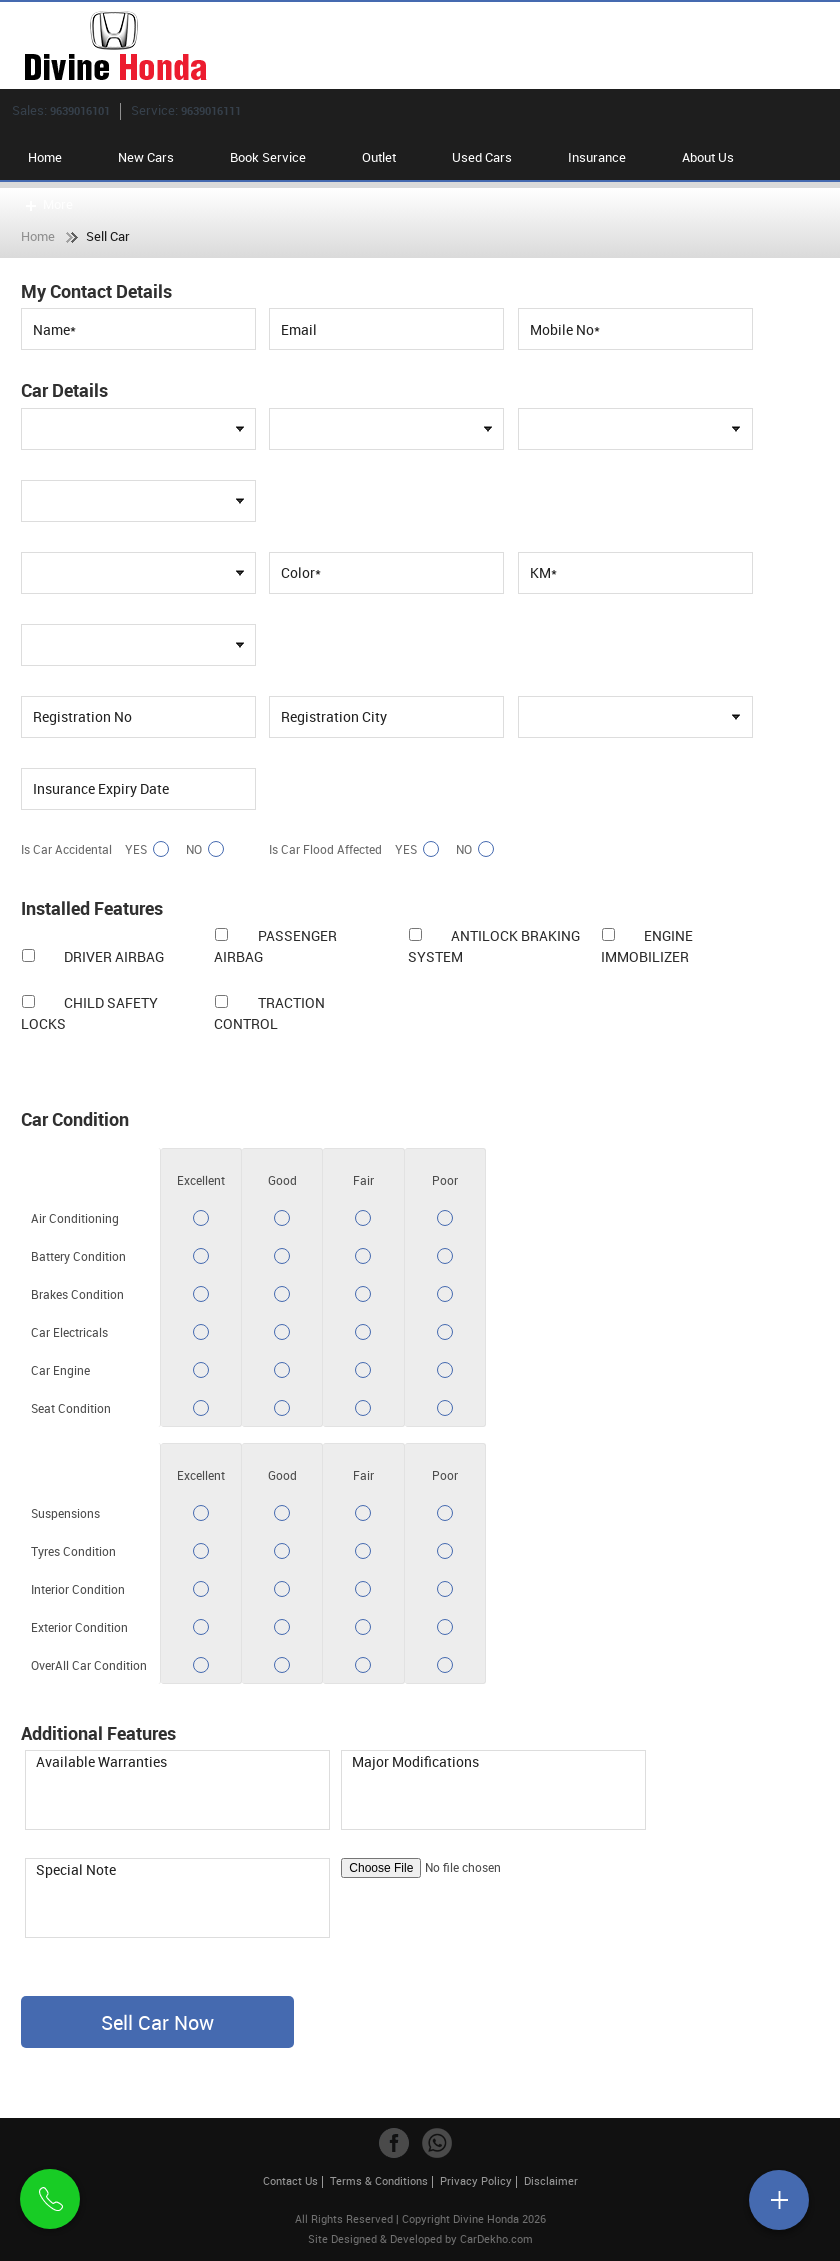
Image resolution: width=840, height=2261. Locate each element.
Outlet (379, 157)
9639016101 (80, 110)
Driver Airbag (114, 956)
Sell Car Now (157, 2022)
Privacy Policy (476, 2180)
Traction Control (269, 1013)
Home (45, 157)
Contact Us (290, 2180)
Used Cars (482, 157)
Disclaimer (551, 2180)
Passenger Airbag (275, 946)
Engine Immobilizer (647, 946)
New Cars (146, 157)
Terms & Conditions (379, 2180)
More (47, 204)
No (202, 849)
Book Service (268, 157)
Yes (144, 849)
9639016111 (211, 110)
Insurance (597, 157)
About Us (708, 157)
